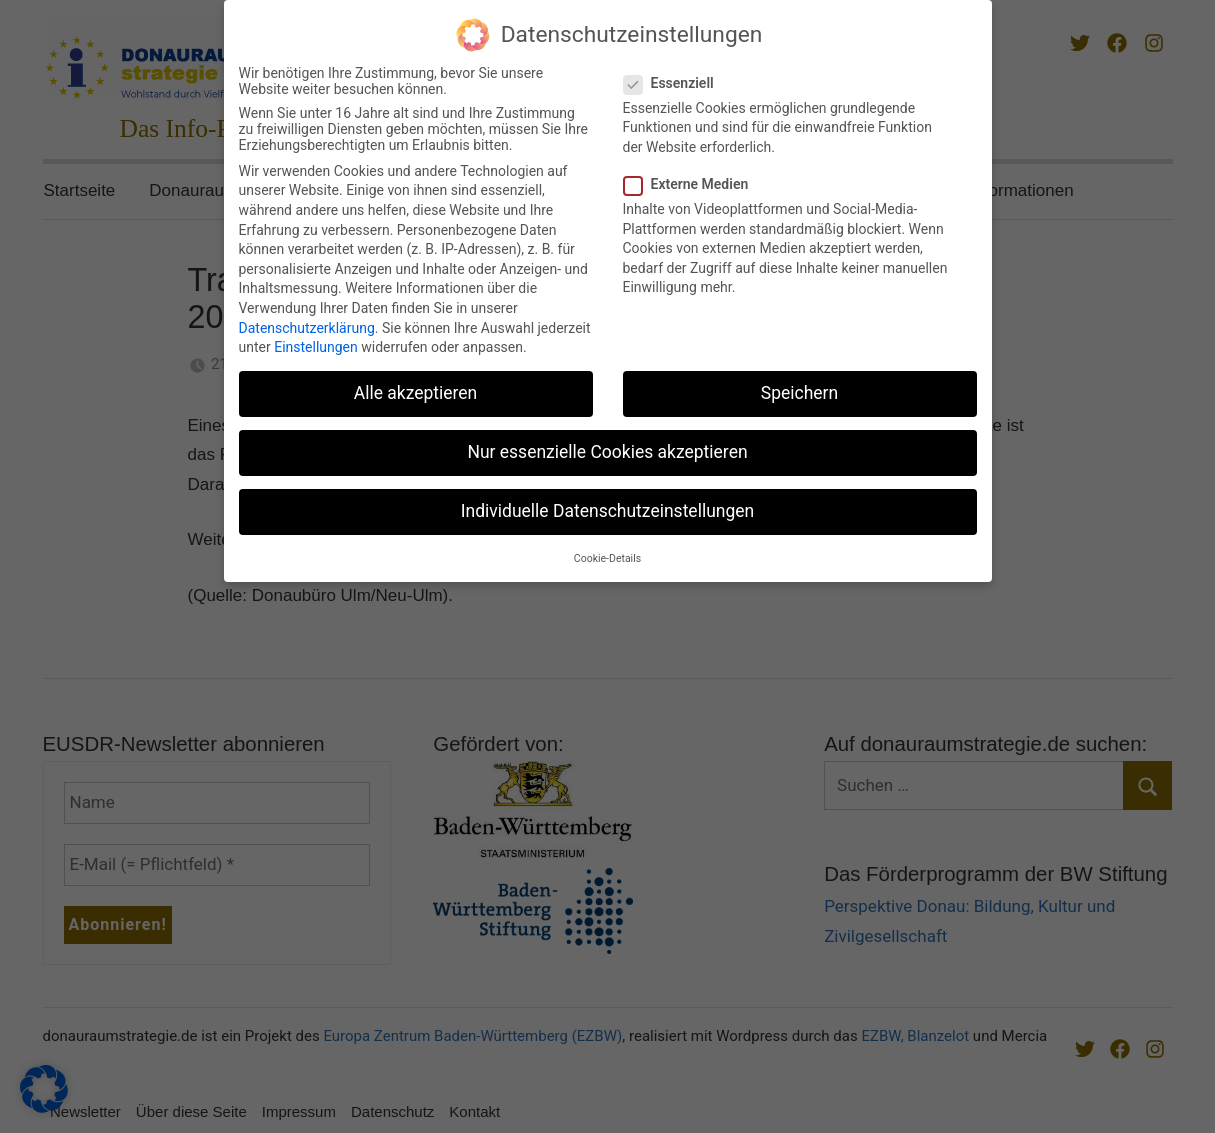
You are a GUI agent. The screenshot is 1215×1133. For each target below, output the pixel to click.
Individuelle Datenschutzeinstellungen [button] (607, 505)
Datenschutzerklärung (307, 322)
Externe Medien (692, 178)
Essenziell (675, 77)
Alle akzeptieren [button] (416, 387)
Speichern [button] (799, 387)
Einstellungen (316, 341)
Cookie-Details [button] (607, 552)
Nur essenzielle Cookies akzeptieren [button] (607, 446)
